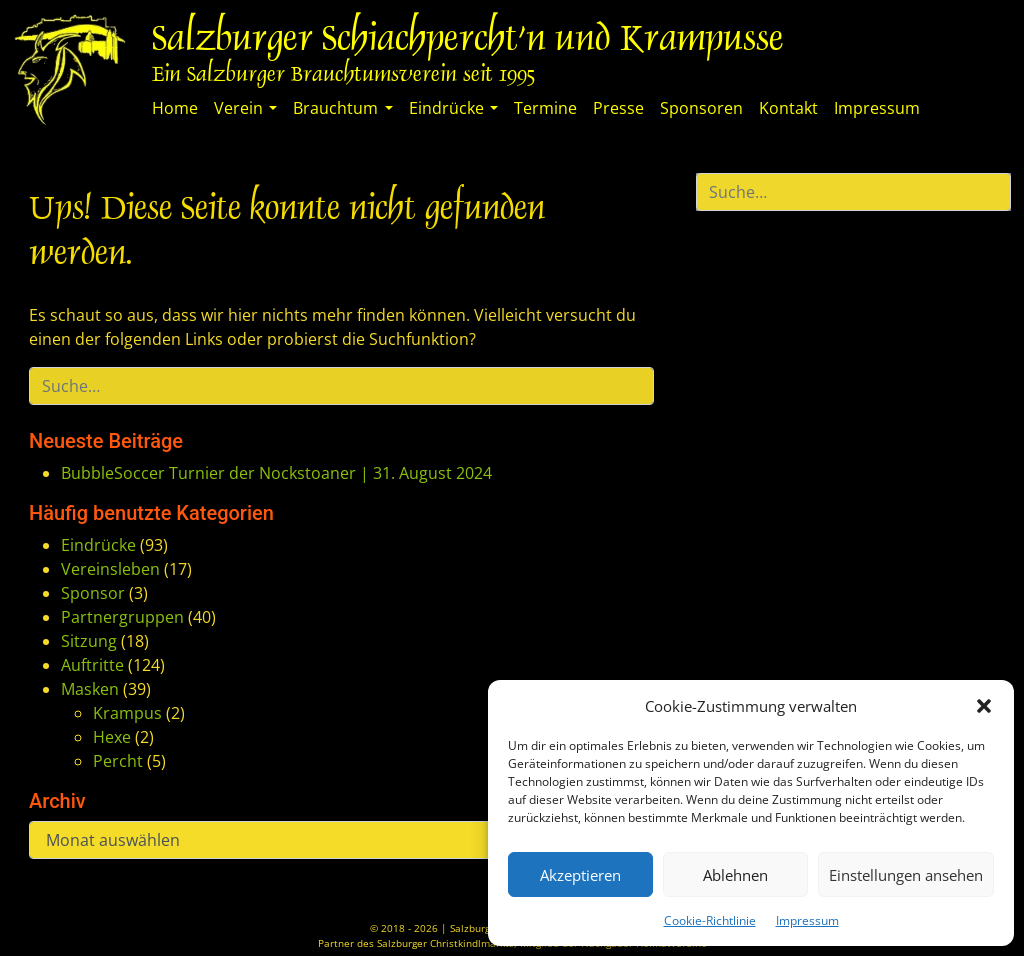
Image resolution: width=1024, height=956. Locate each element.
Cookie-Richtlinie (710, 920)
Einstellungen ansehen (906, 875)
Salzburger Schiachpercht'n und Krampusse (468, 41)
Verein (238, 108)
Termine (545, 108)
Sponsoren (701, 108)
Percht (118, 761)
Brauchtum (335, 108)
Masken (90, 689)
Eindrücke (446, 108)
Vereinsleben (110, 569)
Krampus (127, 713)
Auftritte (92, 665)
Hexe (112, 737)
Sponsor (93, 593)
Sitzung (89, 641)
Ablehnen (735, 875)
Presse (618, 108)
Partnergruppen (122, 617)
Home (175, 108)
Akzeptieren (580, 875)
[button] (984, 706)
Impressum (807, 920)
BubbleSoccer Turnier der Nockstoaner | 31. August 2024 (276, 473)
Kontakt (788, 108)
